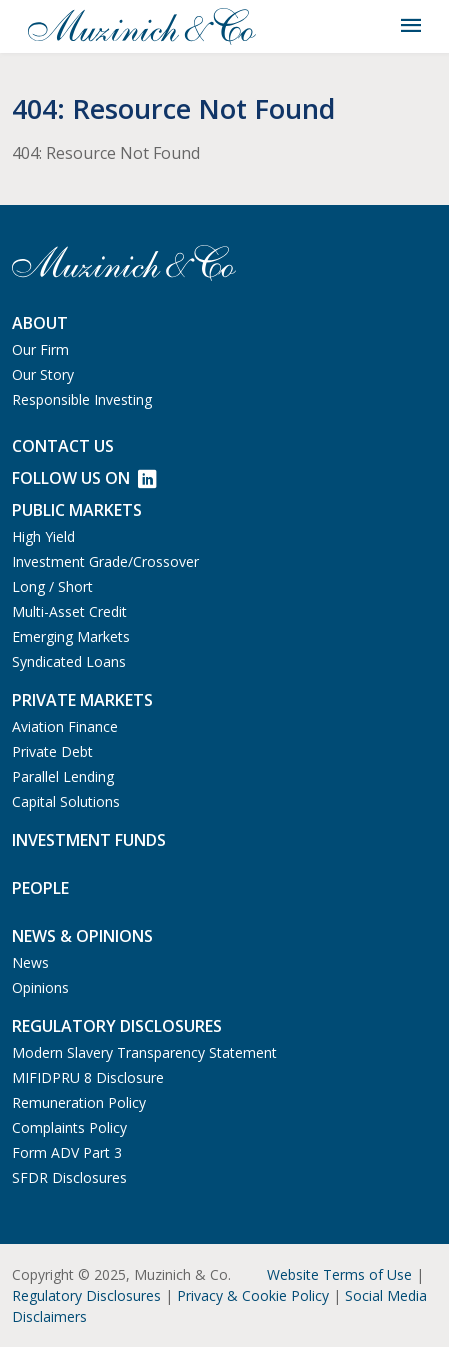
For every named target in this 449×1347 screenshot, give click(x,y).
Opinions (40, 987)
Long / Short (52, 586)
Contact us (63, 446)
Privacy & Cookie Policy (253, 1295)
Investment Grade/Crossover (105, 561)
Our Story (43, 374)
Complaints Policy (69, 1127)
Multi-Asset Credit (69, 611)
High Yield (43, 536)
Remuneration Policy (79, 1102)
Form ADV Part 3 (67, 1152)
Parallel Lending (63, 776)
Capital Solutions (66, 801)
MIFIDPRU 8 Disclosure (88, 1077)
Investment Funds (89, 840)
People (40, 888)
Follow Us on (84, 478)
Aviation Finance (65, 726)
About (40, 323)
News (30, 962)
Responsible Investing (82, 399)
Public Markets (77, 510)
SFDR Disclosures (69, 1177)
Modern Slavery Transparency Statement (144, 1052)
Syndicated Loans (69, 661)
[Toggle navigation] (411, 26)
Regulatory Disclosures (86, 1295)
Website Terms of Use (339, 1274)
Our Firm (40, 349)
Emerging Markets (71, 636)
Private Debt (52, 751)
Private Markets (82, 700)
